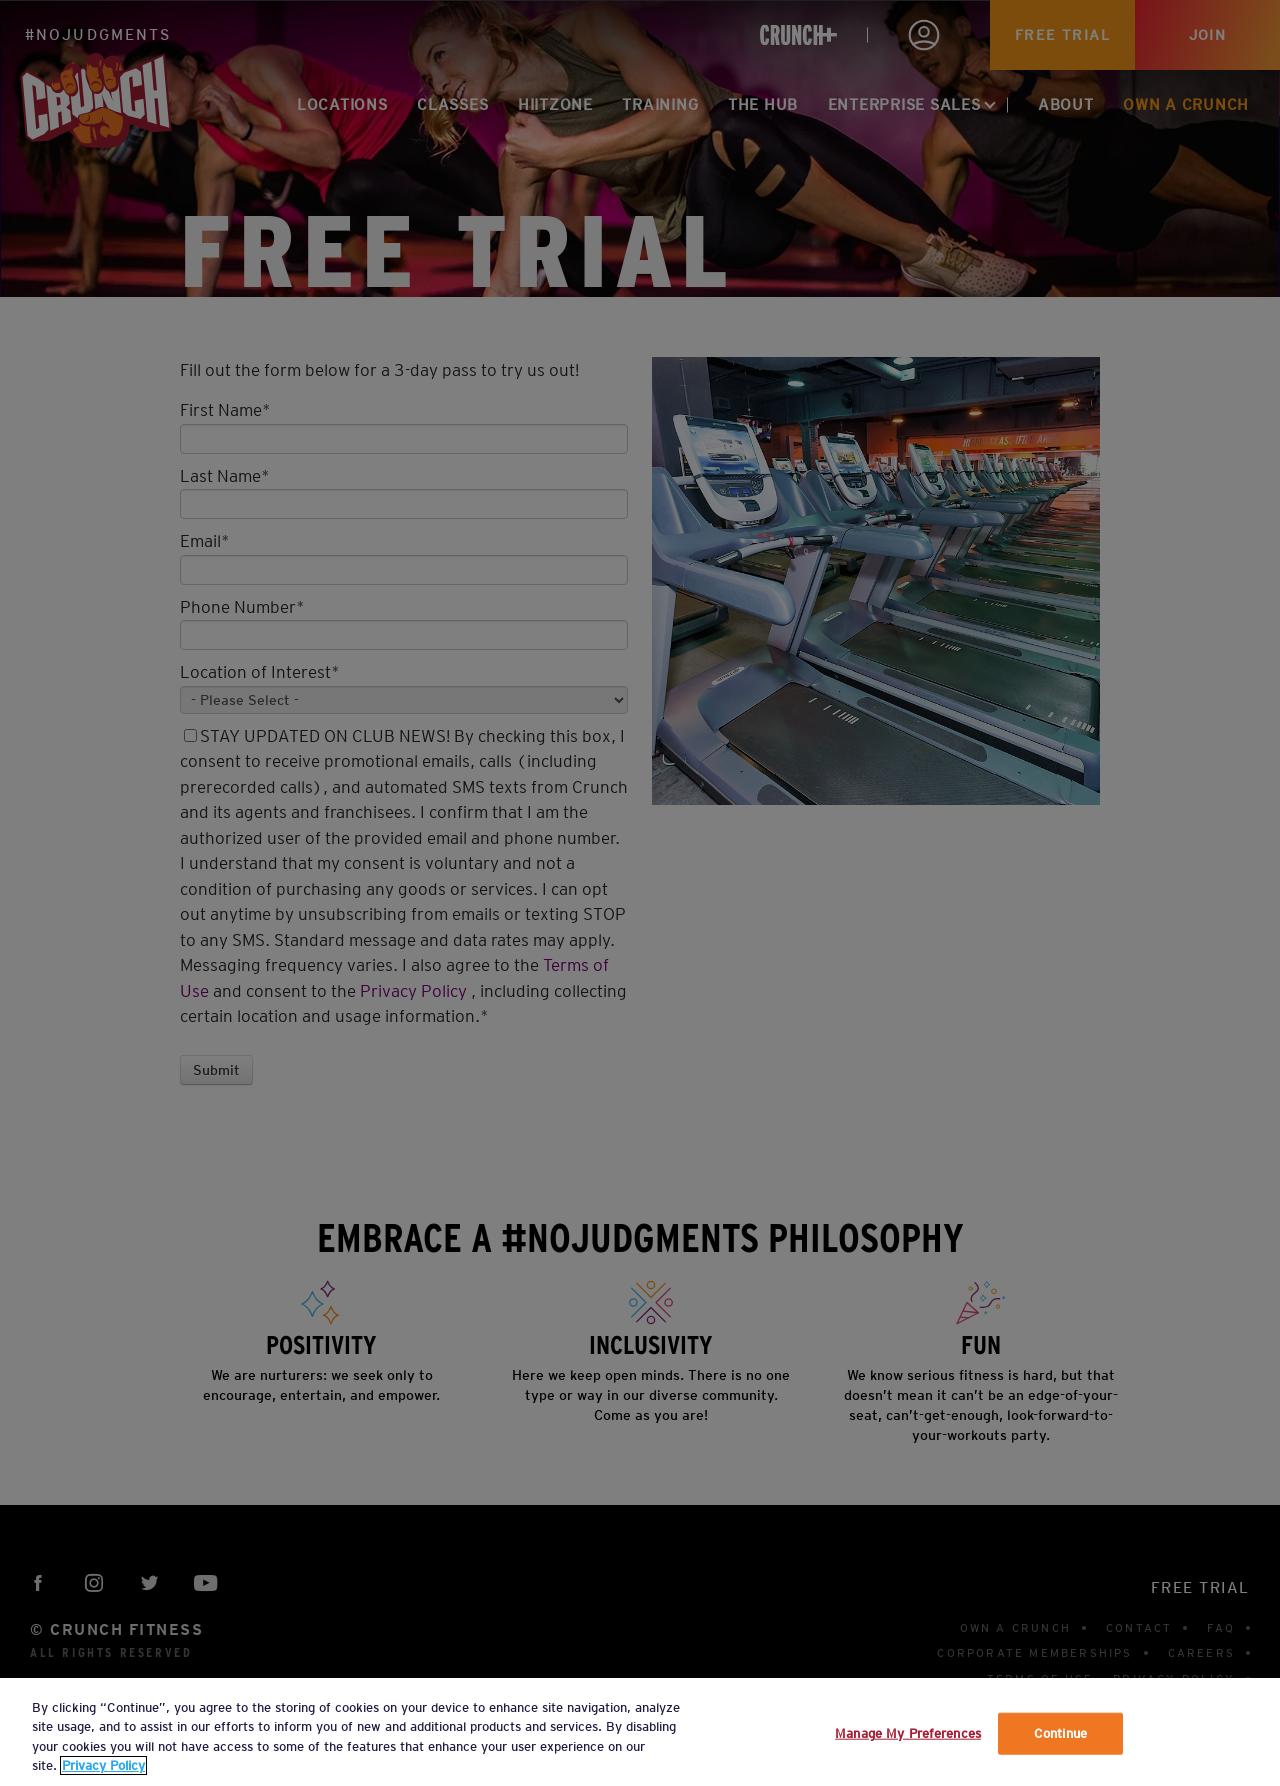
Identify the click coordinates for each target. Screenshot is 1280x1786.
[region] (640, 1732)
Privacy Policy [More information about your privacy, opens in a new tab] (103, 1765)
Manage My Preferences (908, 1733)
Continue (1060, 1733)
